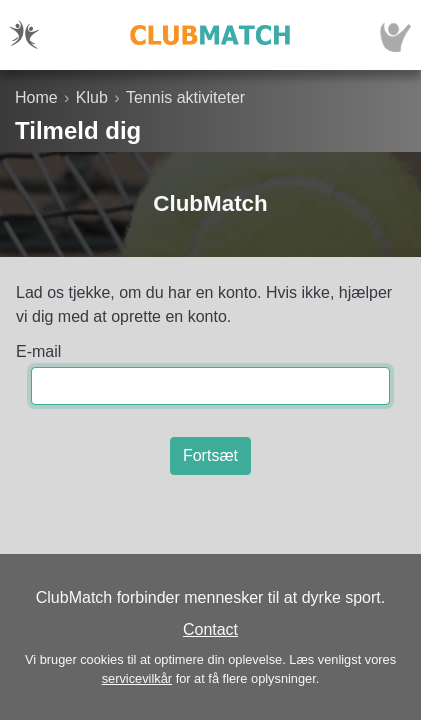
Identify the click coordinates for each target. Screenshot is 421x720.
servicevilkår (137, 678)
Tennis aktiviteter (185, 97)
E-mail (38, 351)
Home (36, 97)
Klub (92, 97)
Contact (210, 629)
